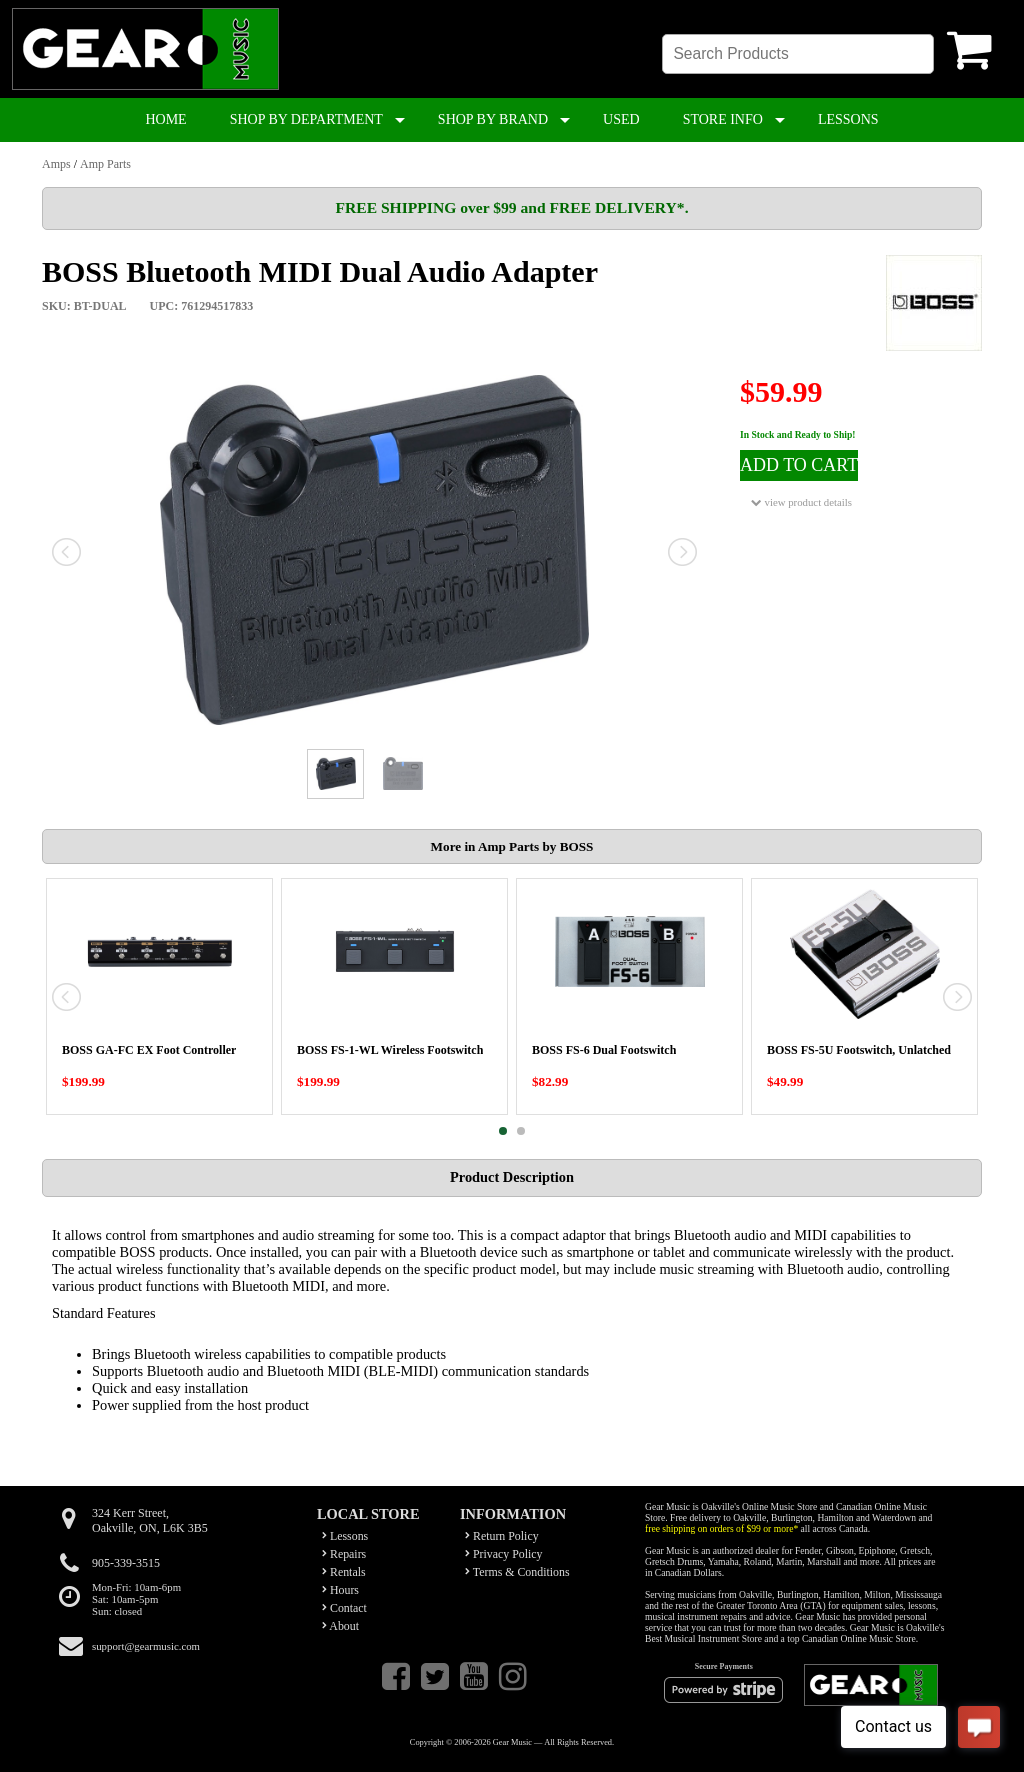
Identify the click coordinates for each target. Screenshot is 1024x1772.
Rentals (344, 1572)
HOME (165, 119)
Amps (56, 164)
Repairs (344, 1554)
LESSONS (848, 119)
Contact (344, 1608)
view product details (801, 502)
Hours (340, 1590)
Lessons (345, 1536)
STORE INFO (723, 119)
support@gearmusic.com (146, 1646)
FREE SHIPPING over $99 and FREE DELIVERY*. (511, 207)
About (340, 1626)
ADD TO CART (799, 465)
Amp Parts (105, 164)
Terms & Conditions (517, 1572)
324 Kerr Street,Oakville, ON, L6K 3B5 (150, 1520)
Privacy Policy (504, 1554)
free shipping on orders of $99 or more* (721, 1528)
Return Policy (502, 1536)
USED (621, 119)
